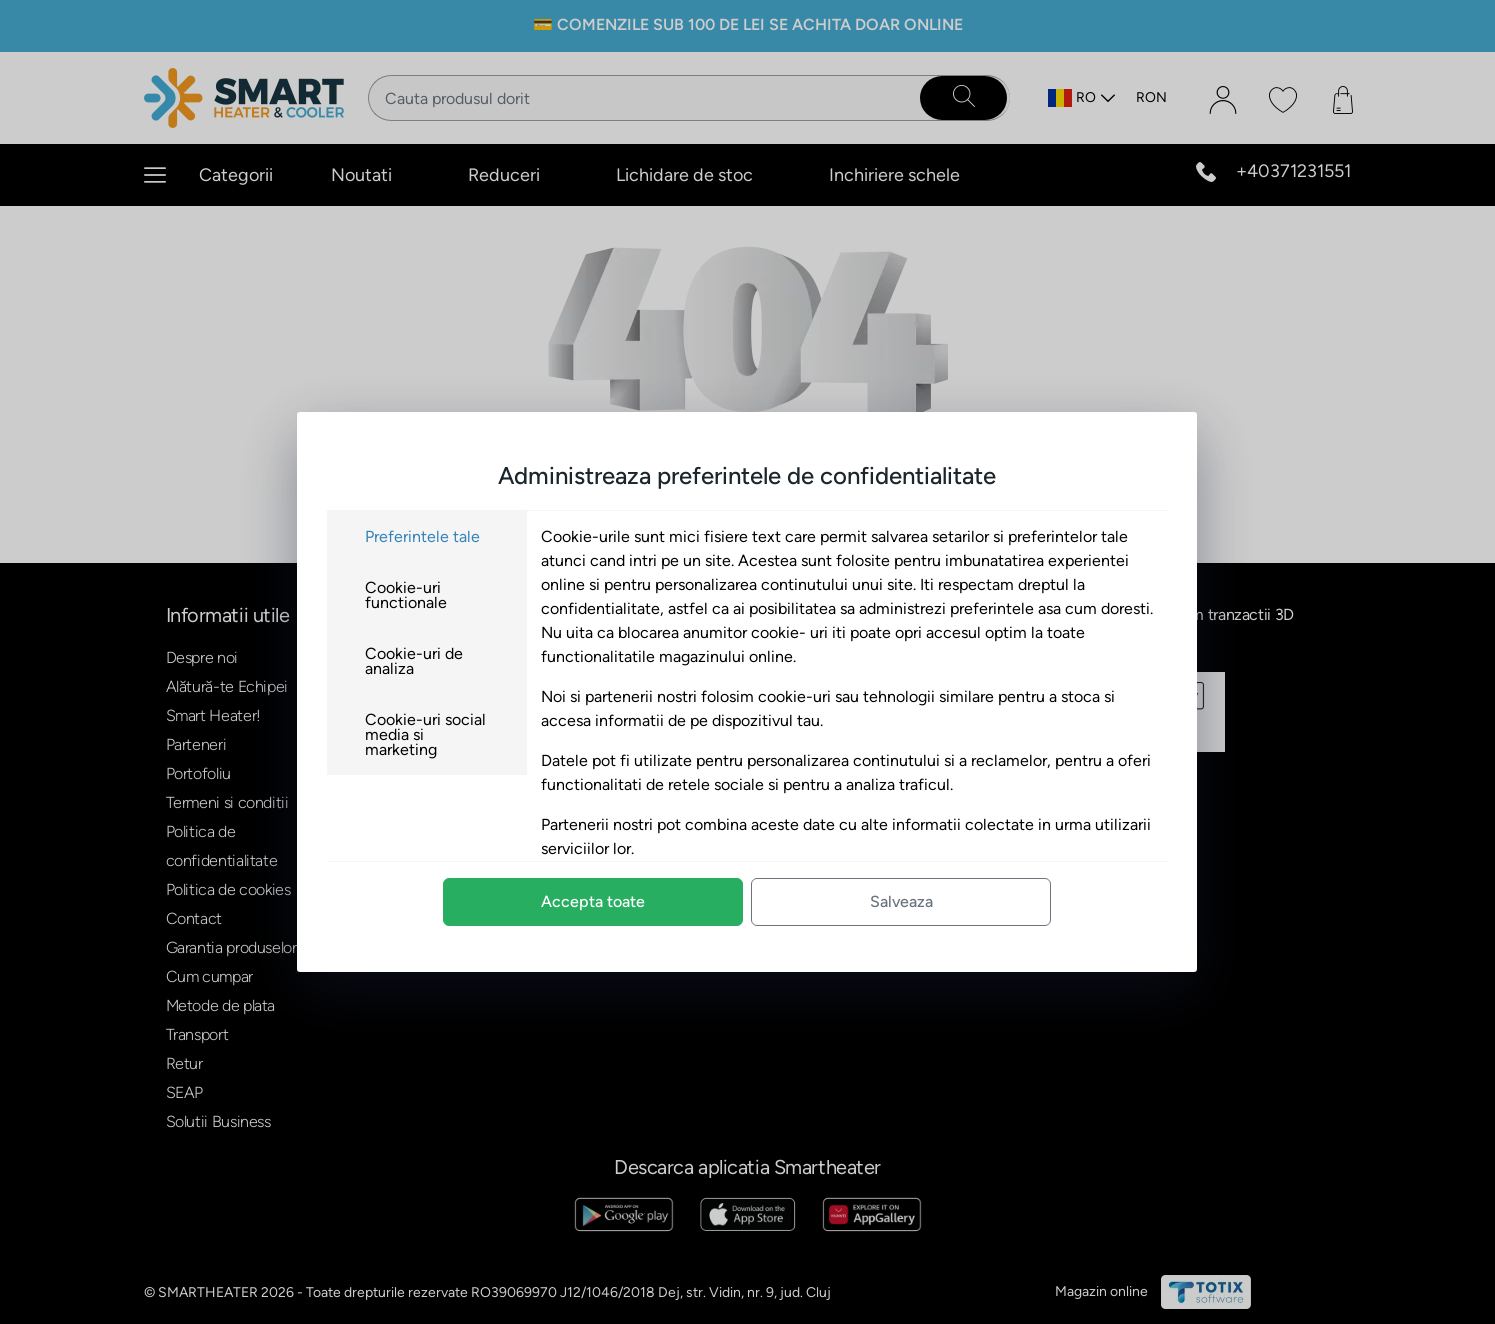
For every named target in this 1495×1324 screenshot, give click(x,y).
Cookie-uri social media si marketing (425, 734)
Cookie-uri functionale (406, 595)
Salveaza (901, 901)
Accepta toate (593, 901)
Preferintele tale (422, 536)
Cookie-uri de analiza (414, 661)
